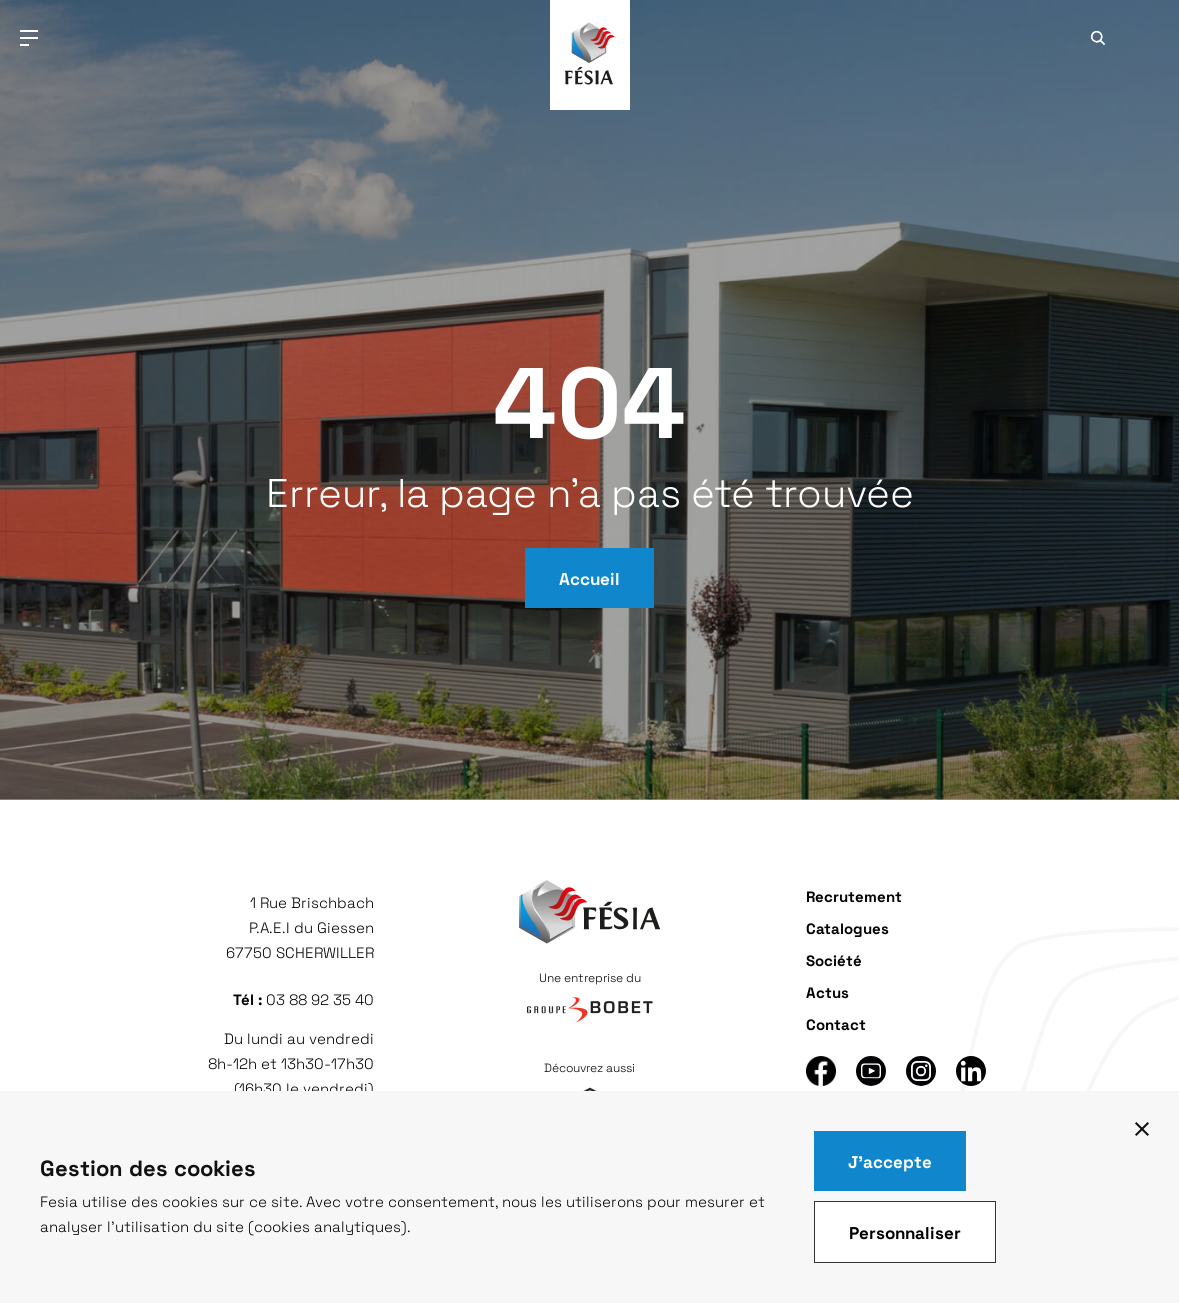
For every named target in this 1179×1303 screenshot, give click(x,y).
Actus (827, 991)
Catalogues (847, 927)
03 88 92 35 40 (320, 999)
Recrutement (854, 895)
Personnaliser (905, 1232)
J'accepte (890, 1161)
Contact (836, 1023)
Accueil (589, 578)
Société (834, 959)
